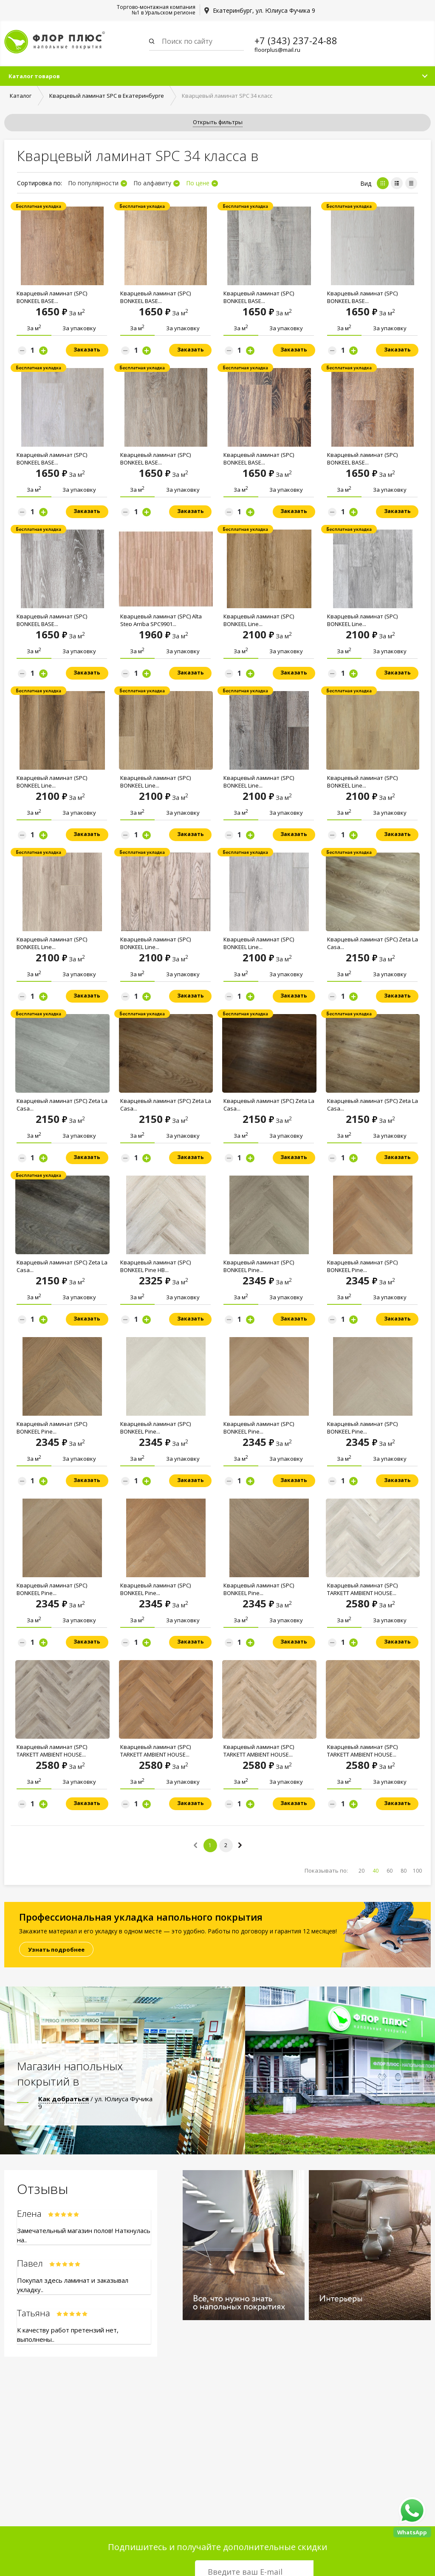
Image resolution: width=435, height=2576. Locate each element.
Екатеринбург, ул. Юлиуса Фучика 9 (264, 10)
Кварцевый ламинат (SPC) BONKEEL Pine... (258, 1267)
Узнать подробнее (56, 1950)
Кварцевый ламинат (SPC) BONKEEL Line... (258, 621)
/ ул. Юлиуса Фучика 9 (95, 2103)
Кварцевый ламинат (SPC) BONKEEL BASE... (52, 298)
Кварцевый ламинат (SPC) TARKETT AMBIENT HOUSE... (362, 1590)
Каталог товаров (34, 77)
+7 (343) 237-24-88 (295, 40)
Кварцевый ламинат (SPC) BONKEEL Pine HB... (155, 1267)
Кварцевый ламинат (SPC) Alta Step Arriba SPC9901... (161, 621)
